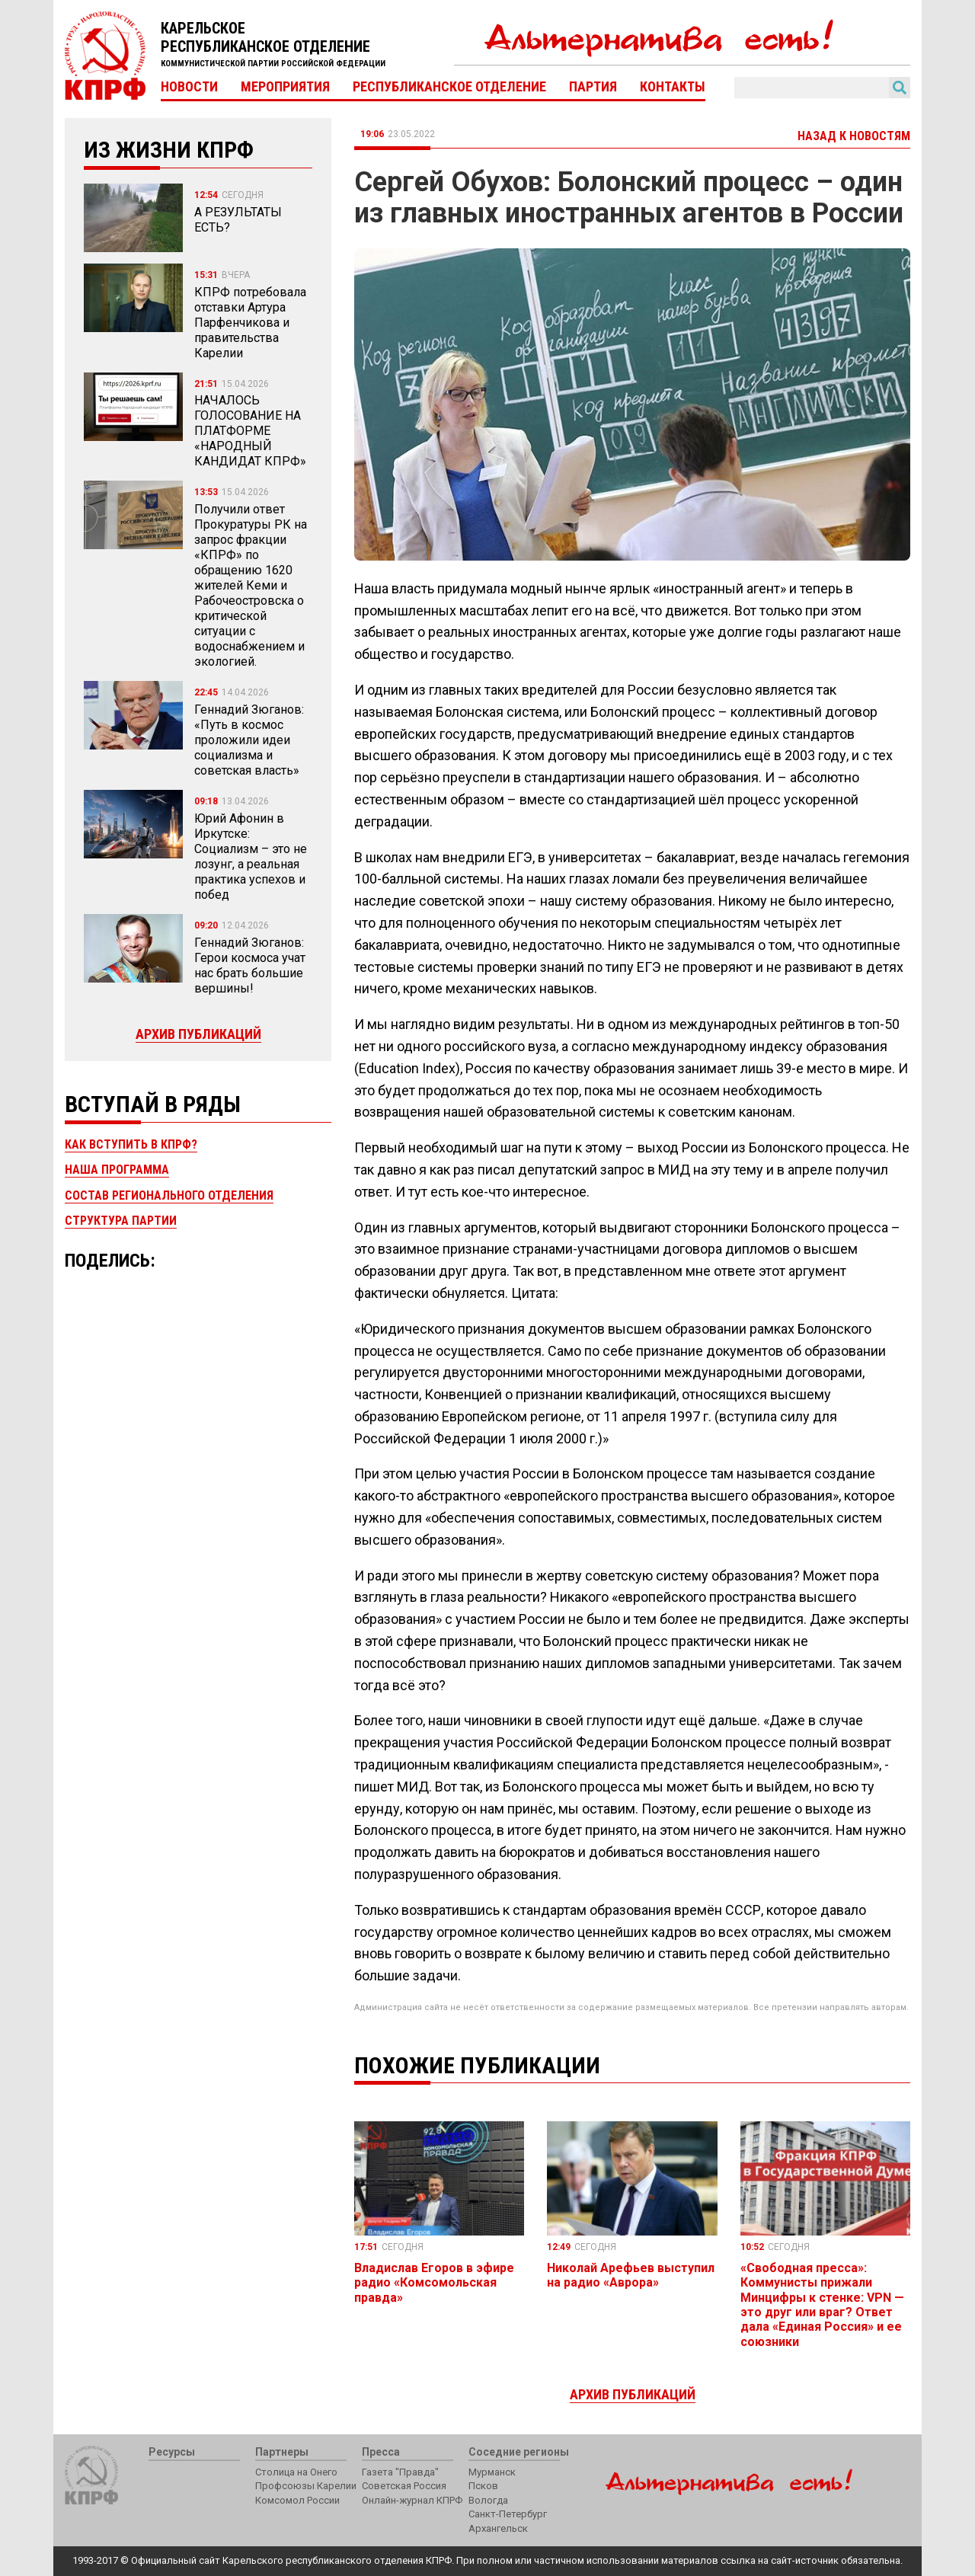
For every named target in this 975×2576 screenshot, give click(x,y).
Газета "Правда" (400, 2472)
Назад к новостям (854, 136)
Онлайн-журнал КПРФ (412, 2500)
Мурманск (492, 2472)
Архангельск (498, 2528)
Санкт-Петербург (507, 2514)
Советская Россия (404, 2485)
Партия (593, 86)
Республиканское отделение (449, 86)
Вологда (488, 2500)
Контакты (672, 86)
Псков (483, 2485)
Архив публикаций (198, 1034)
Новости (189, 86)
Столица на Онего (296, 2472)
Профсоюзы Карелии (305, 2485)
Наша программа (117, 1169)
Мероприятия (285, 86)
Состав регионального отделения (169, 1195)
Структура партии (121, 1220)
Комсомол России (297, 2500)
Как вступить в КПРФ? (131, 1144)
